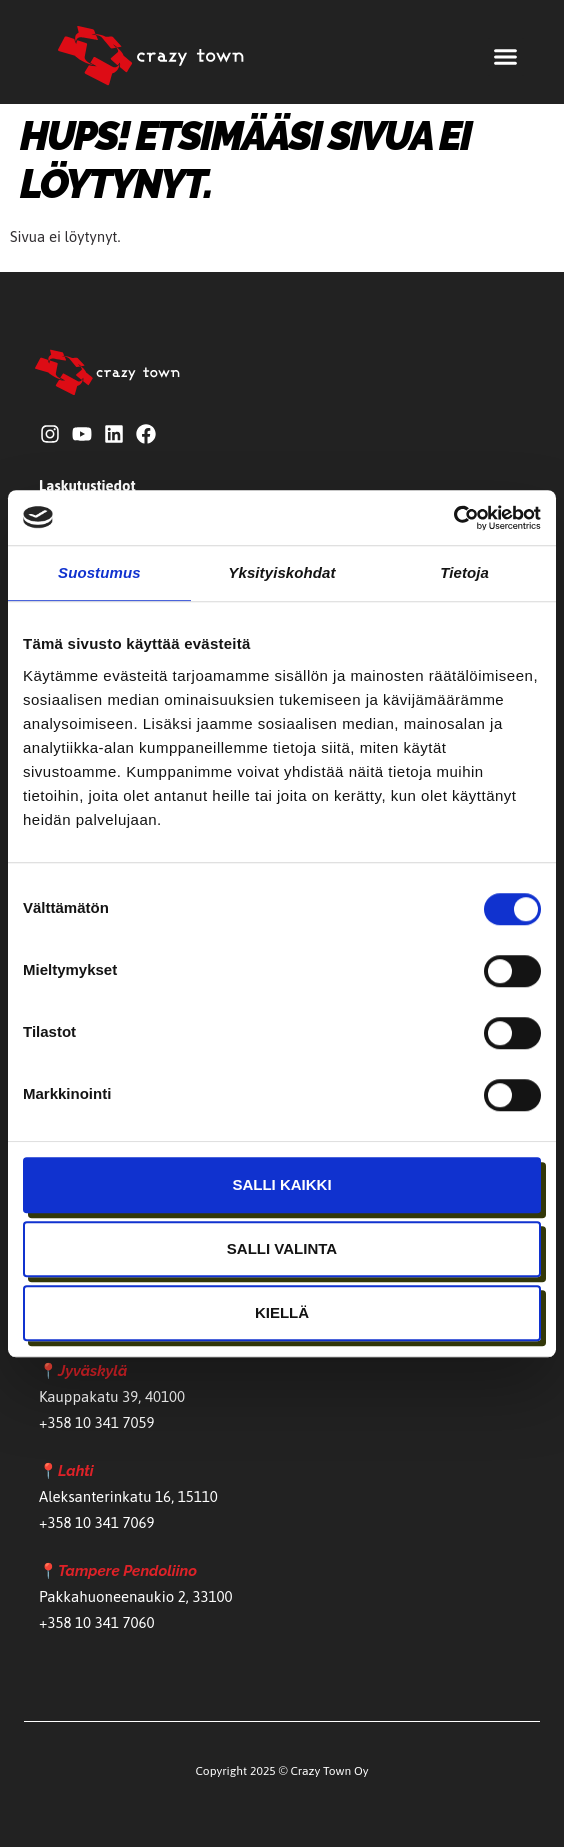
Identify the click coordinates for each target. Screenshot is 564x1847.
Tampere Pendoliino (127, 1571)
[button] (506, 57)
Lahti (76, 1471)
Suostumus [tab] (99, 572)
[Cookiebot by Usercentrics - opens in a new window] (453, 518)
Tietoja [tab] (464, 572)
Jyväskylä (92, 1371)
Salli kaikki (281, 1184)
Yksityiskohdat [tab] (281, 572)
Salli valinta (282, 1248)
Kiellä (282, 1312)
